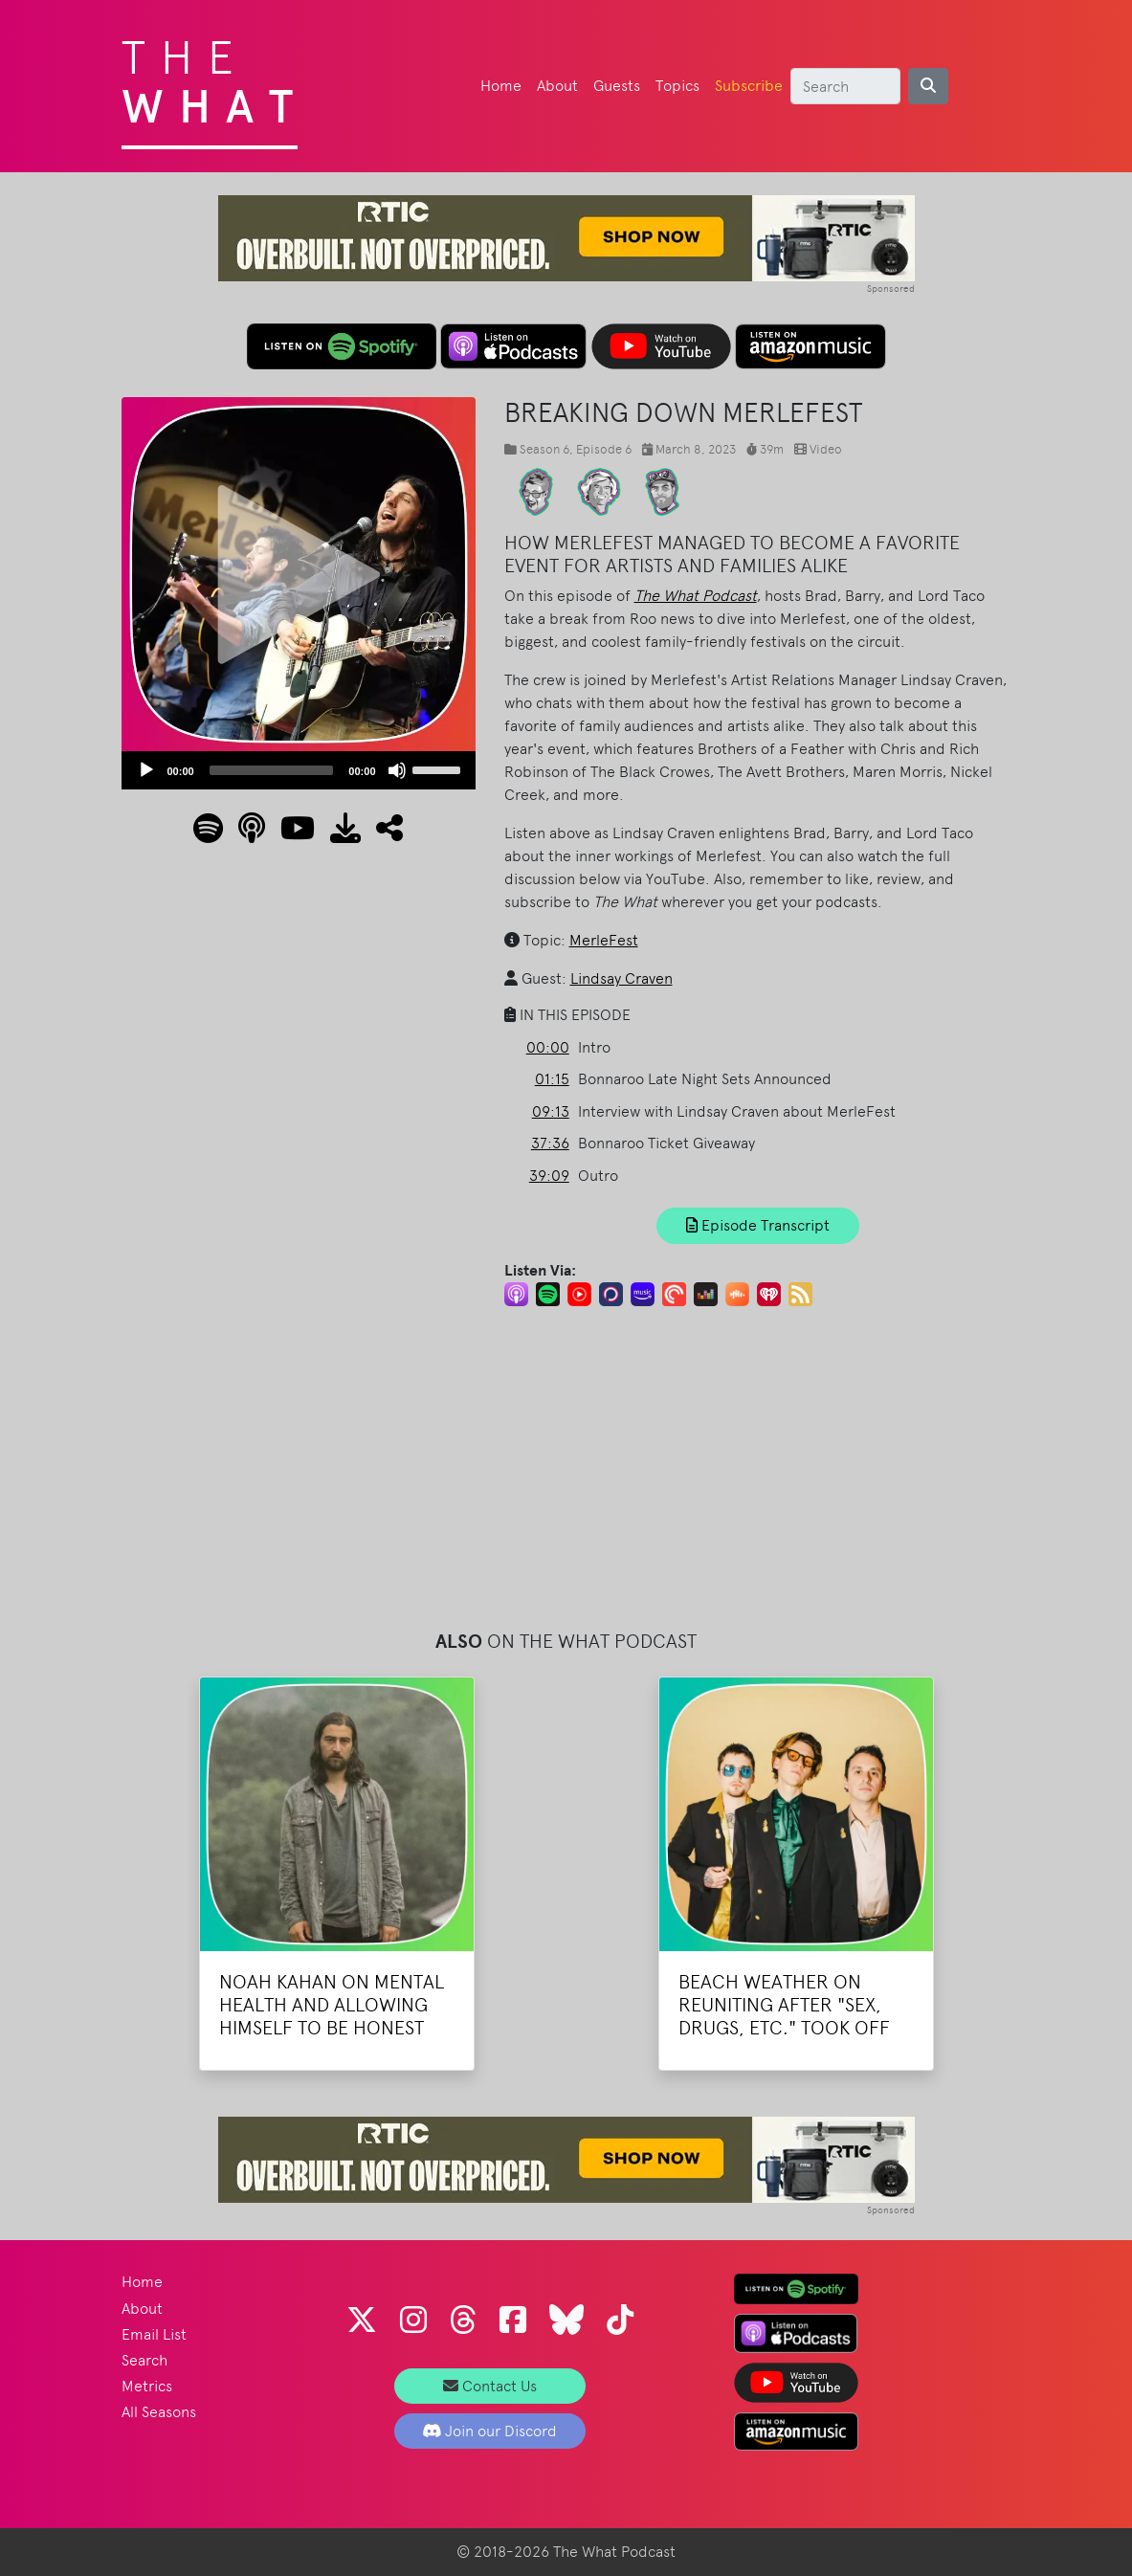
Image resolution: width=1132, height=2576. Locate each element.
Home (501, 86)
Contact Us (490, 2386)
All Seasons (159, 2412)
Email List (154, 2334)
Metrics (147, 2386)
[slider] (272, 770)
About (557, 86)
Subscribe (749, 86)
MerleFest (603, 940)
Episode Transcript (758, 1225)
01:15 (552, 1079)
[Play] (146, 770)
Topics (677, 86)
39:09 (549, 1175)
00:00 (547, 1047)
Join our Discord (489, 2431)
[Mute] (397, 770)
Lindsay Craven (621, 978)
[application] (299, 770)
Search (144, 2360)
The (215, 76)
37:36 (550, 1143)
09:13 (550, 1111)
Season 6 (544, 449)
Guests (616, 86)
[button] (382, 834)
